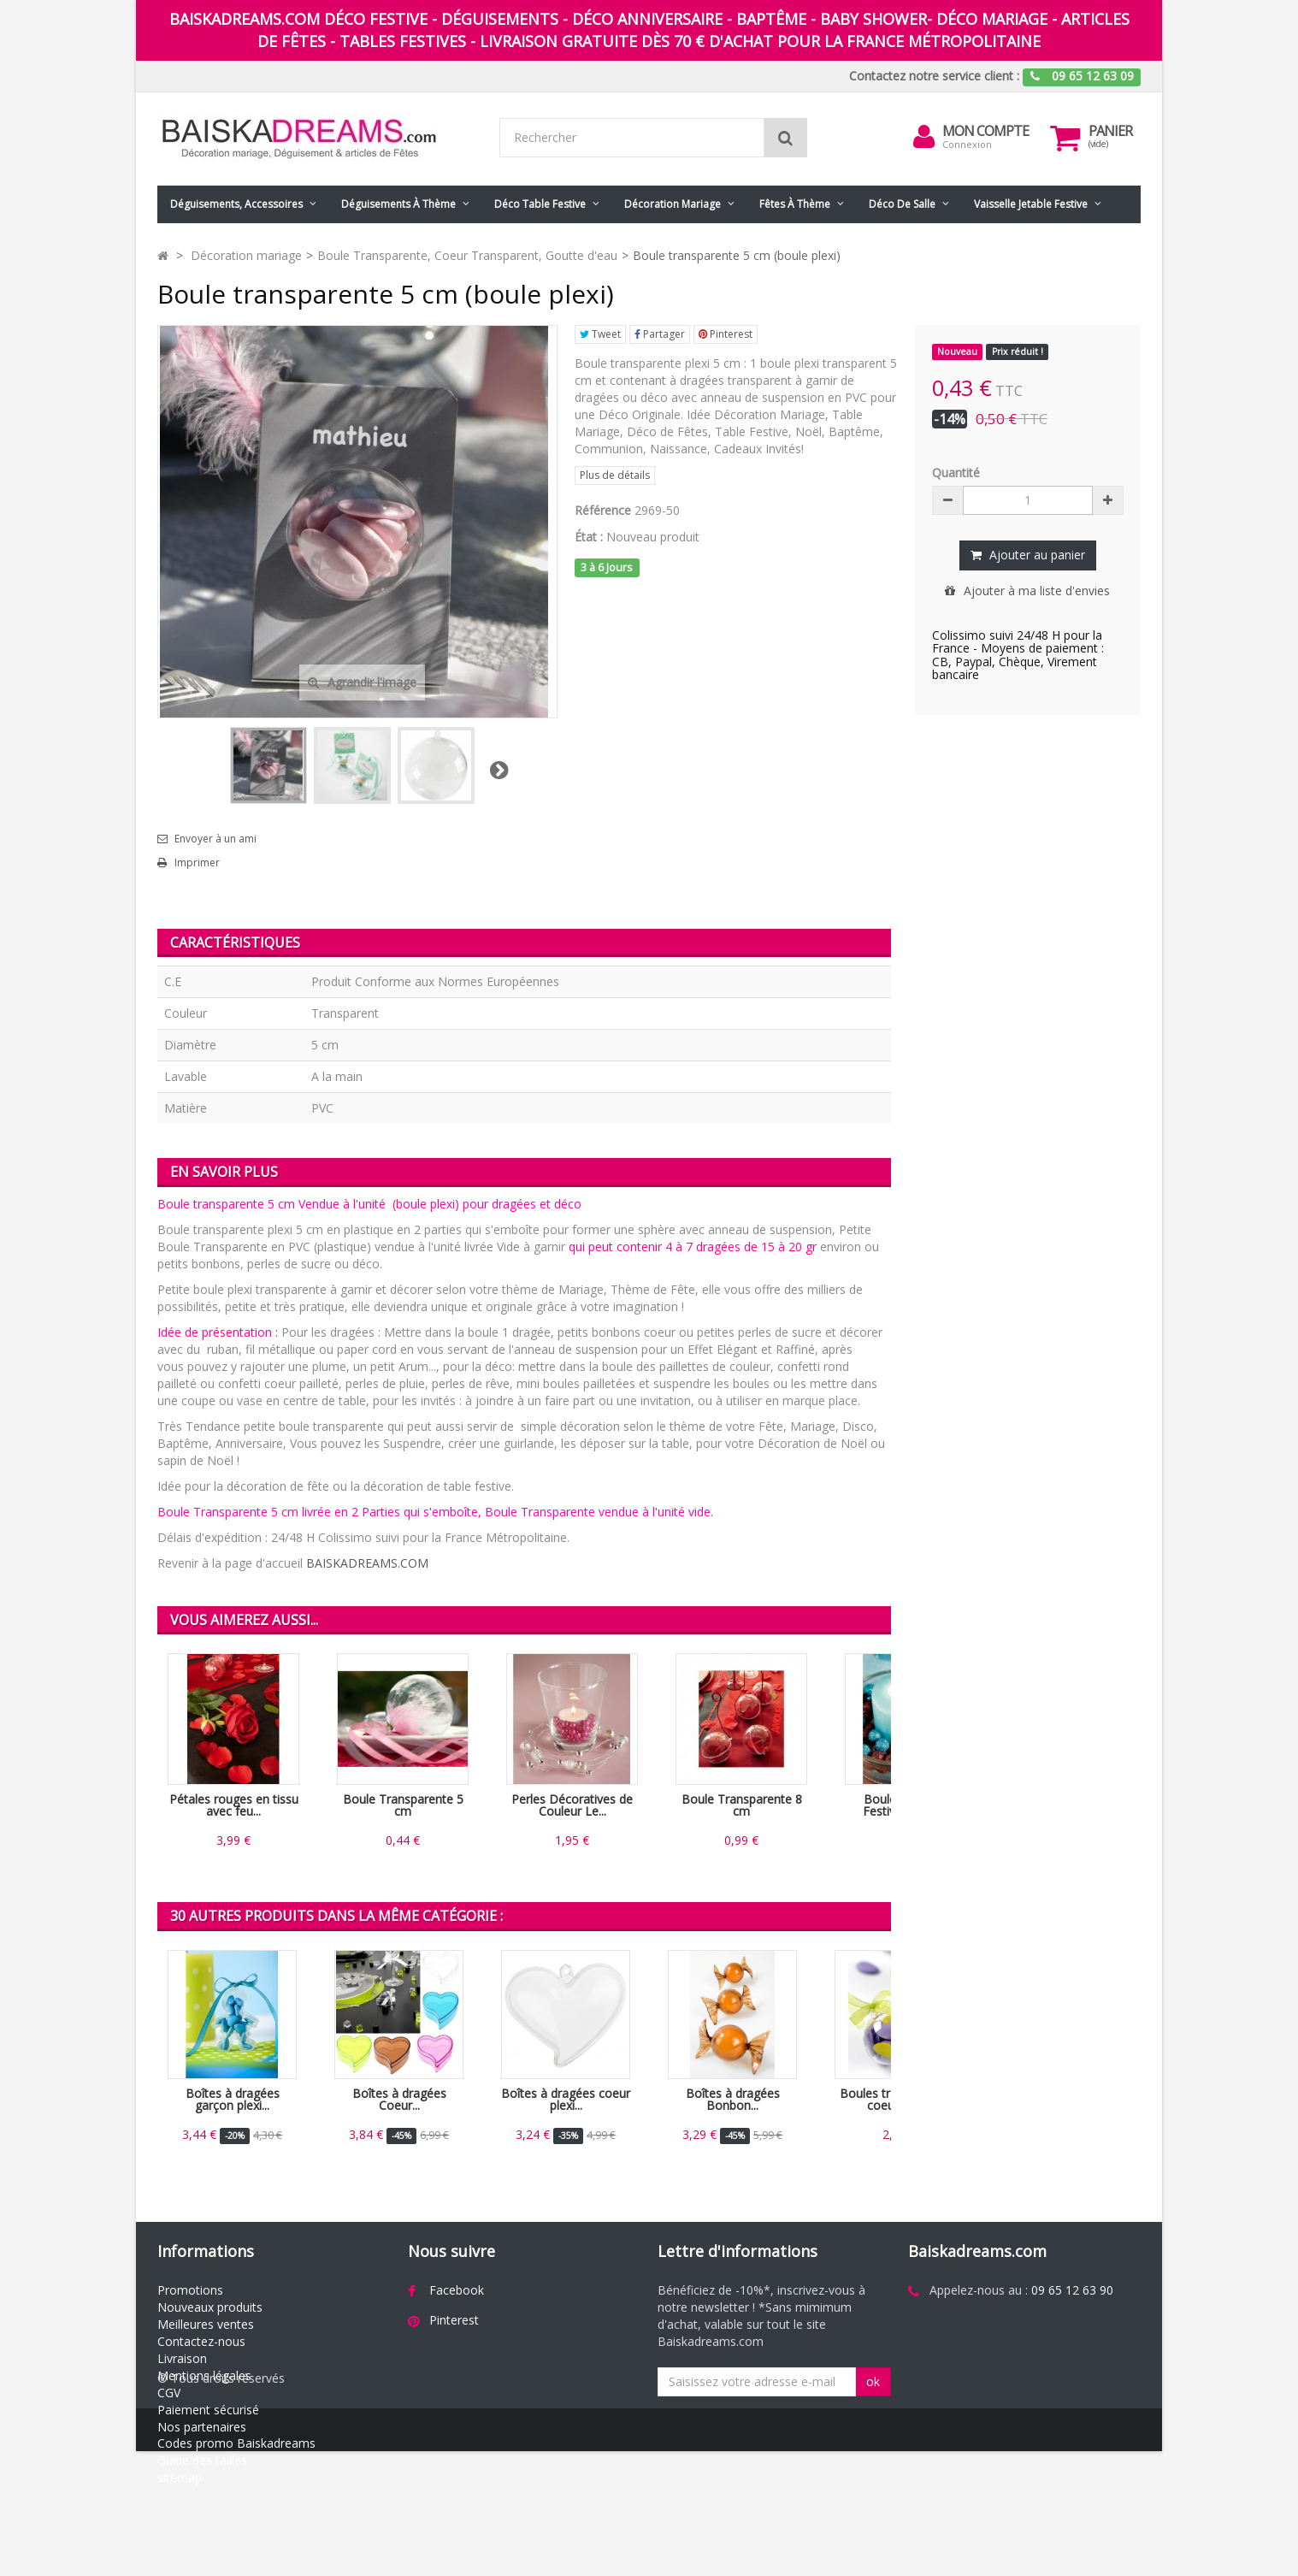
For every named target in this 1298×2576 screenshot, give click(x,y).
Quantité (956, 472)
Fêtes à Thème (794, 204)
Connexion (967, 144)
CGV (168, 2392)
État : (589, 537)
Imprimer (197, 863)
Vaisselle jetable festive (1031, 204)
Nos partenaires (201, 2427)
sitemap (179, 2477)
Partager (659, 334)
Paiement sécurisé (208, 2410)
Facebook (456, 2290)
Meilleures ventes (205, 2324)
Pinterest (725, 334)
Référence (603, 510)
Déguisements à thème (398, 204)
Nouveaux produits (210, 2307)
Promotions (190, 2290)
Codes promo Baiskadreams (236, 2443)
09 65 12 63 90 (1072, 2290)
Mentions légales (204, 2375)
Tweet (600, 334)
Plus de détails (615, 475)
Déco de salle (902, 204)
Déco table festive (540, 204)
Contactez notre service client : (934, 76)
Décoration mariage (672, 204)
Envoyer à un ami (215, 839)
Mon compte (985, 131)
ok (873, 2381)
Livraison (182, 2358)
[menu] (923, 137)
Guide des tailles (202, 2460)
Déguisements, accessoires (236, 204)
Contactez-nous (201, 2341)
